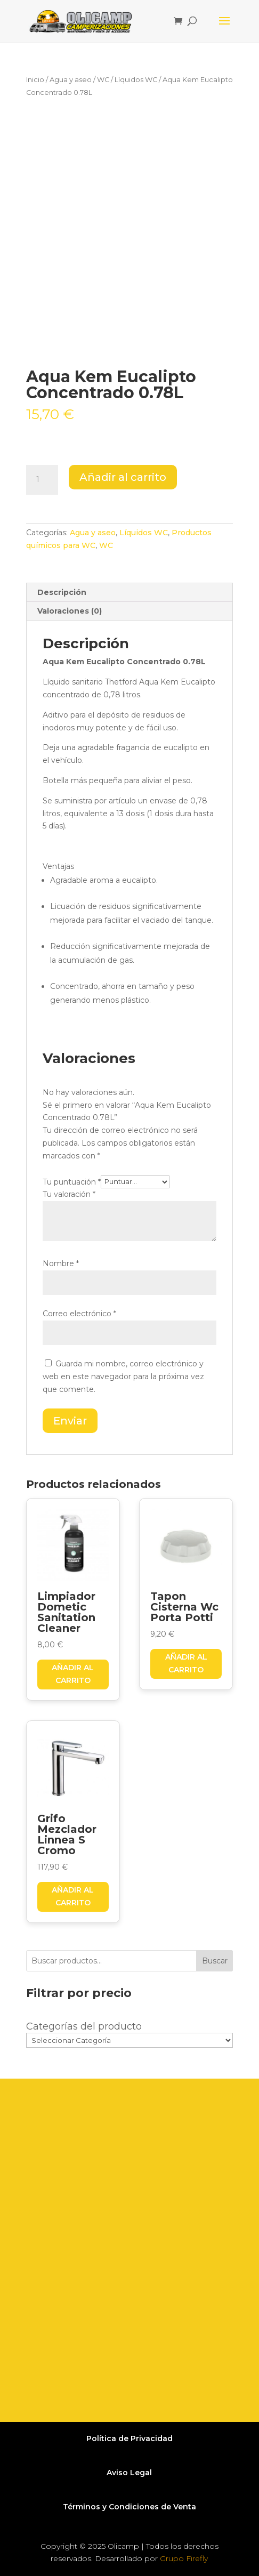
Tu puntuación (72, 1181)
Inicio (35, 80)
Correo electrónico (79, 1313)
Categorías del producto (84, 2026)
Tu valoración (69, 1194)
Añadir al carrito (122, 477)
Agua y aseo (71, 80)
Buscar (215, 1961)
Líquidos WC (136, 80)
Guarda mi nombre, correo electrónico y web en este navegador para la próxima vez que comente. (123, 1376)
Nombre (61, 1263)
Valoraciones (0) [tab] (69, 611)
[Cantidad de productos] (42, 480)
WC (103, 80)
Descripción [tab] (61, 592)
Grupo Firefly (184, 2558)
